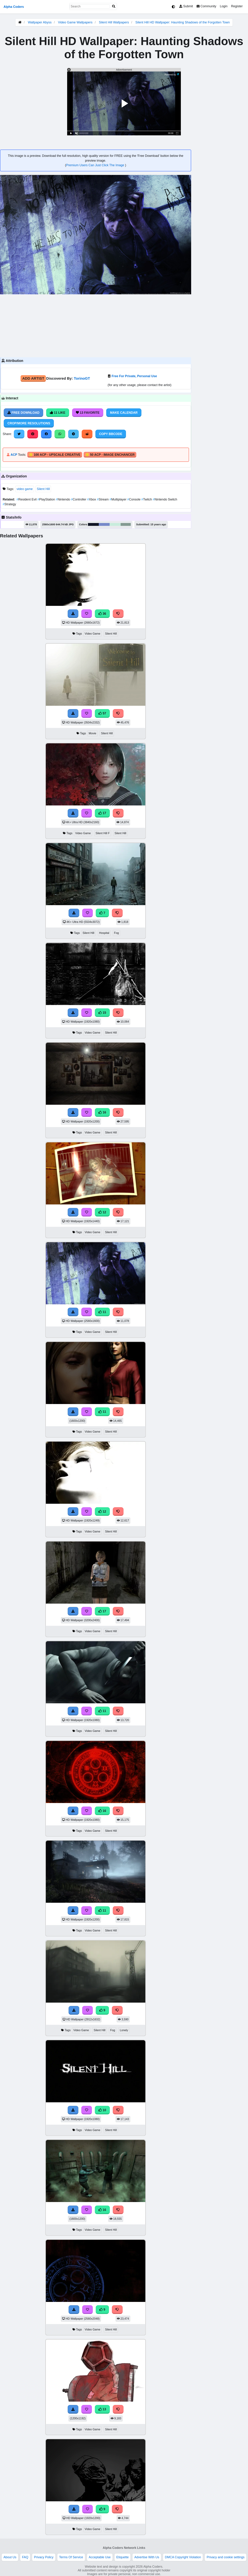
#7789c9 (104, 524)
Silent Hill (43, 489)
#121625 (93, 524)
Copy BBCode (110, 434)
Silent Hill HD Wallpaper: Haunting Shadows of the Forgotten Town (182, 22)
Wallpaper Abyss (40, 22)
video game (25, 489)
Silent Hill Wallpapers (114, 22)
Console (134, 499)
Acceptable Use (100, 2557)
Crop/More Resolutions (28, 423)
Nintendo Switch (165, 499)
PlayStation (46, 499)
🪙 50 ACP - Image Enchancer (110, 454)
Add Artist (33, 378)
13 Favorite (88, 412)
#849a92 (126, 524)
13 (102, 2409)
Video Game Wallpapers (75, 22)
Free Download (23, 412)
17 (102, 813)
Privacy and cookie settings (225, 2557)
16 (102, 1112)
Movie (92, 733)
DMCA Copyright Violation (183, 2557)
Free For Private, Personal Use (134, 376)
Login (223, 6)
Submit (186, 6)
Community (206, 6)
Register (237, 6)
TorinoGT (82, 378)
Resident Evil (27, 499)
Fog (116, 932)
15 (102, 1012)
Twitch (147, 499)
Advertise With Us (146, 2557)
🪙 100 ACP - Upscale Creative (54, 454)
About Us (10, 2557)
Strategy (9, 504)
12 (102, 1212)
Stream (103, 499)
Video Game (92, 633)
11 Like (57, 412)
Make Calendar (124, 412)
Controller (79, 499)
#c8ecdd (115, 524)
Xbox (92, 499)
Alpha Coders (14, 7)
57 (102, 713)
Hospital (104, 932)
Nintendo (63, 499)
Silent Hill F (103, 833)
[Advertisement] (95, 325)
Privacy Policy (43, 2557)
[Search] (114, 6)
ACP (13, 454)
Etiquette (122, 2557)
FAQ (25, 2557)
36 (102, 613)
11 (102, 1312)
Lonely (124, 2030)
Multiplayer (118, 499)
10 (102, 2110)
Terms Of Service (71, 2557)
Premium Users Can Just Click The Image (95, 165)
